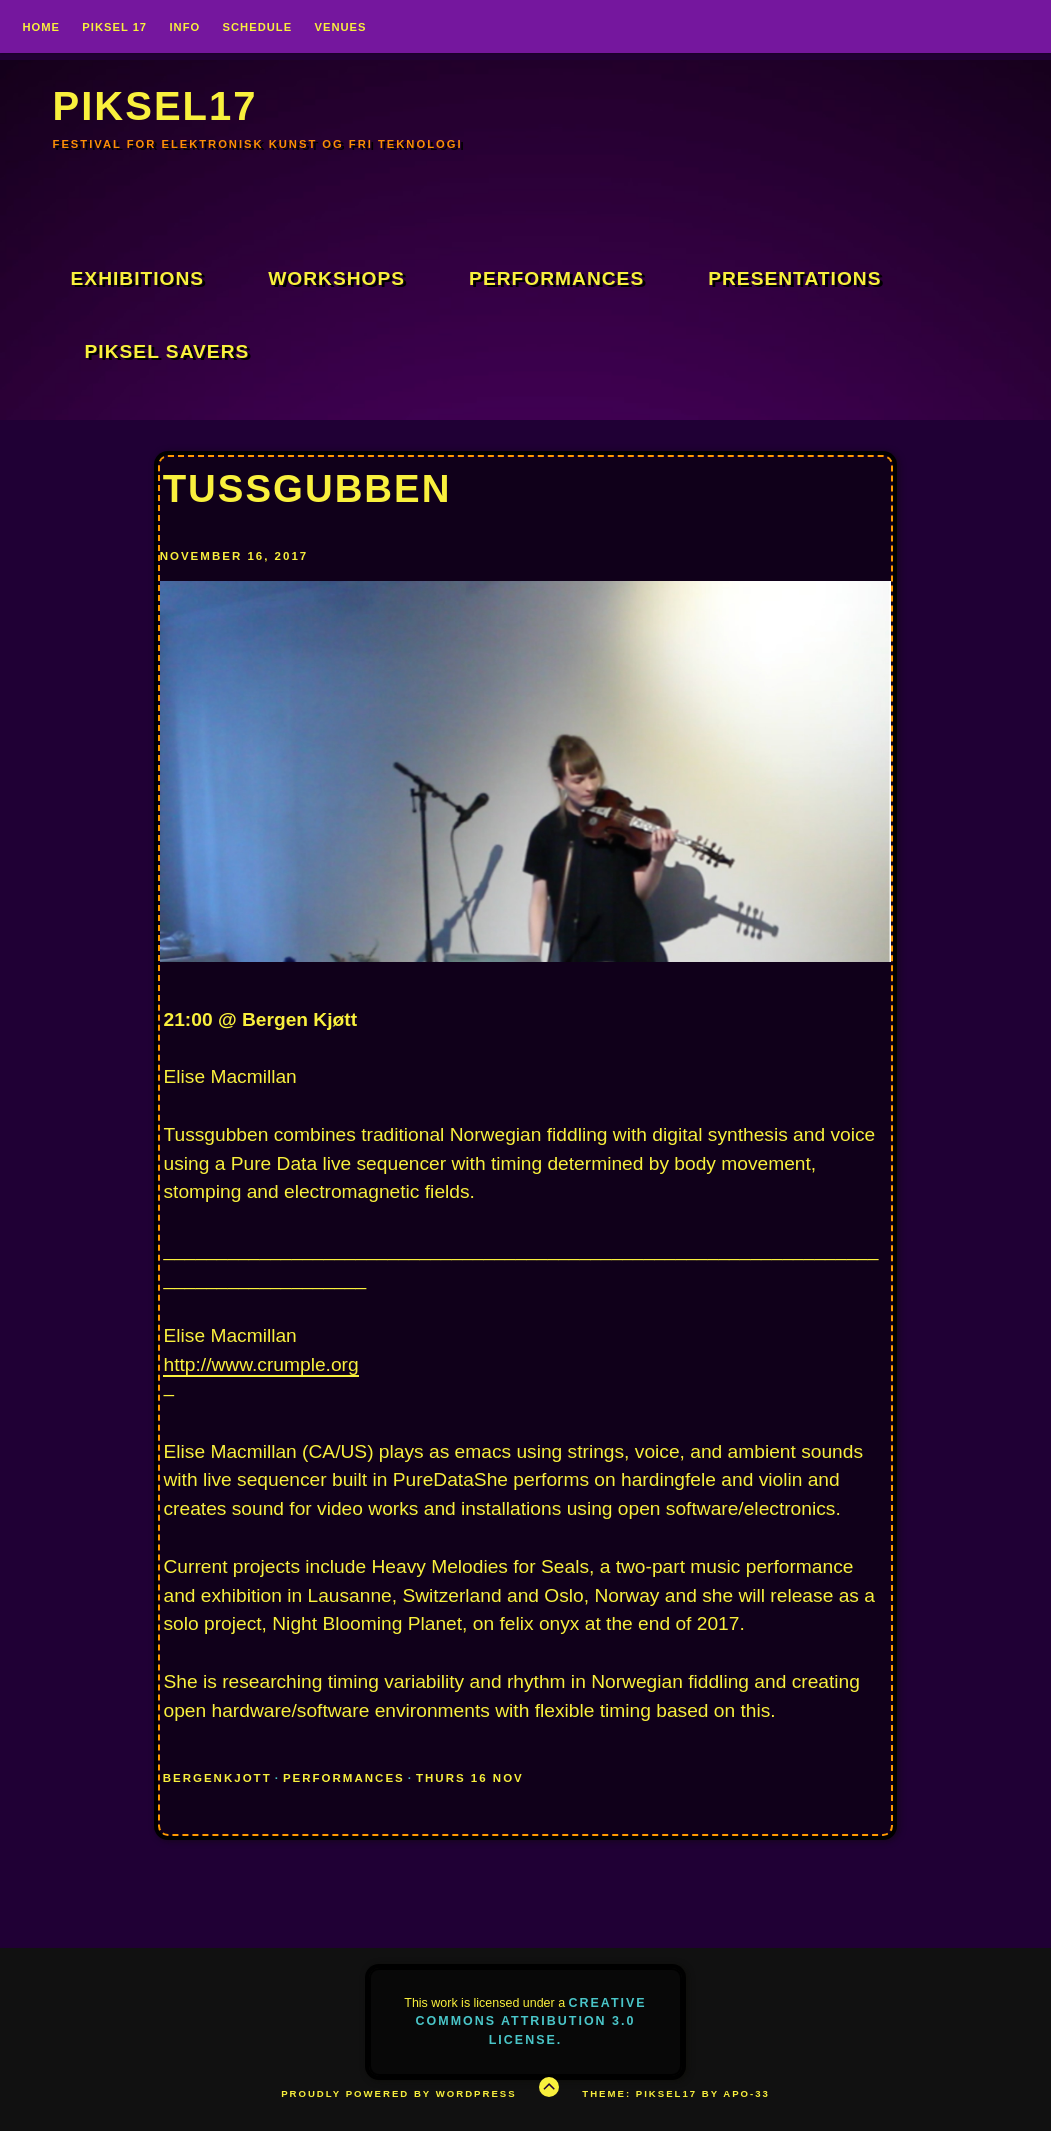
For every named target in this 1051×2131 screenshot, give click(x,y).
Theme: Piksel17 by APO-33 (676, 2093)
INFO (184, 27)
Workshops (336, 278)
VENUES (340, 27)
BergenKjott (217, 1778)
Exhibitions (138, 278)
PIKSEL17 (155, 106)
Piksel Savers (167, 351)
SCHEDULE (258, 27)
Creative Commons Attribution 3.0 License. (531, 2021)
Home (41, 27)
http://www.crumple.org (260, 1364)
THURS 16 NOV (470, 1778)
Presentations (794, 278)
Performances (556, 278)
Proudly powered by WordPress (398, 2093)
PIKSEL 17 (114, 27)
